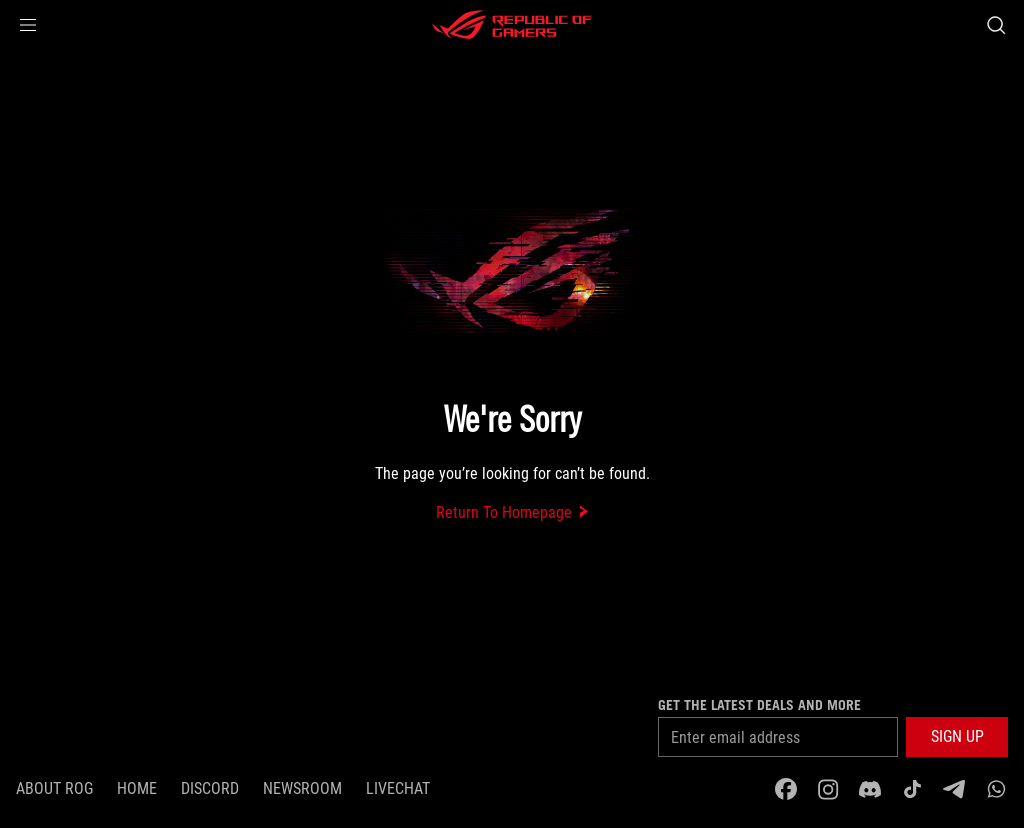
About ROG (54, 788)
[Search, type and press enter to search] (996, 25)
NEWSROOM (302, 788)
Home (137, 788)
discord (210, 788)
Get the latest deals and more (759, 705)
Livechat (398, 788)
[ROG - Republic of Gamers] (512, 25)
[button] (28, 25)
